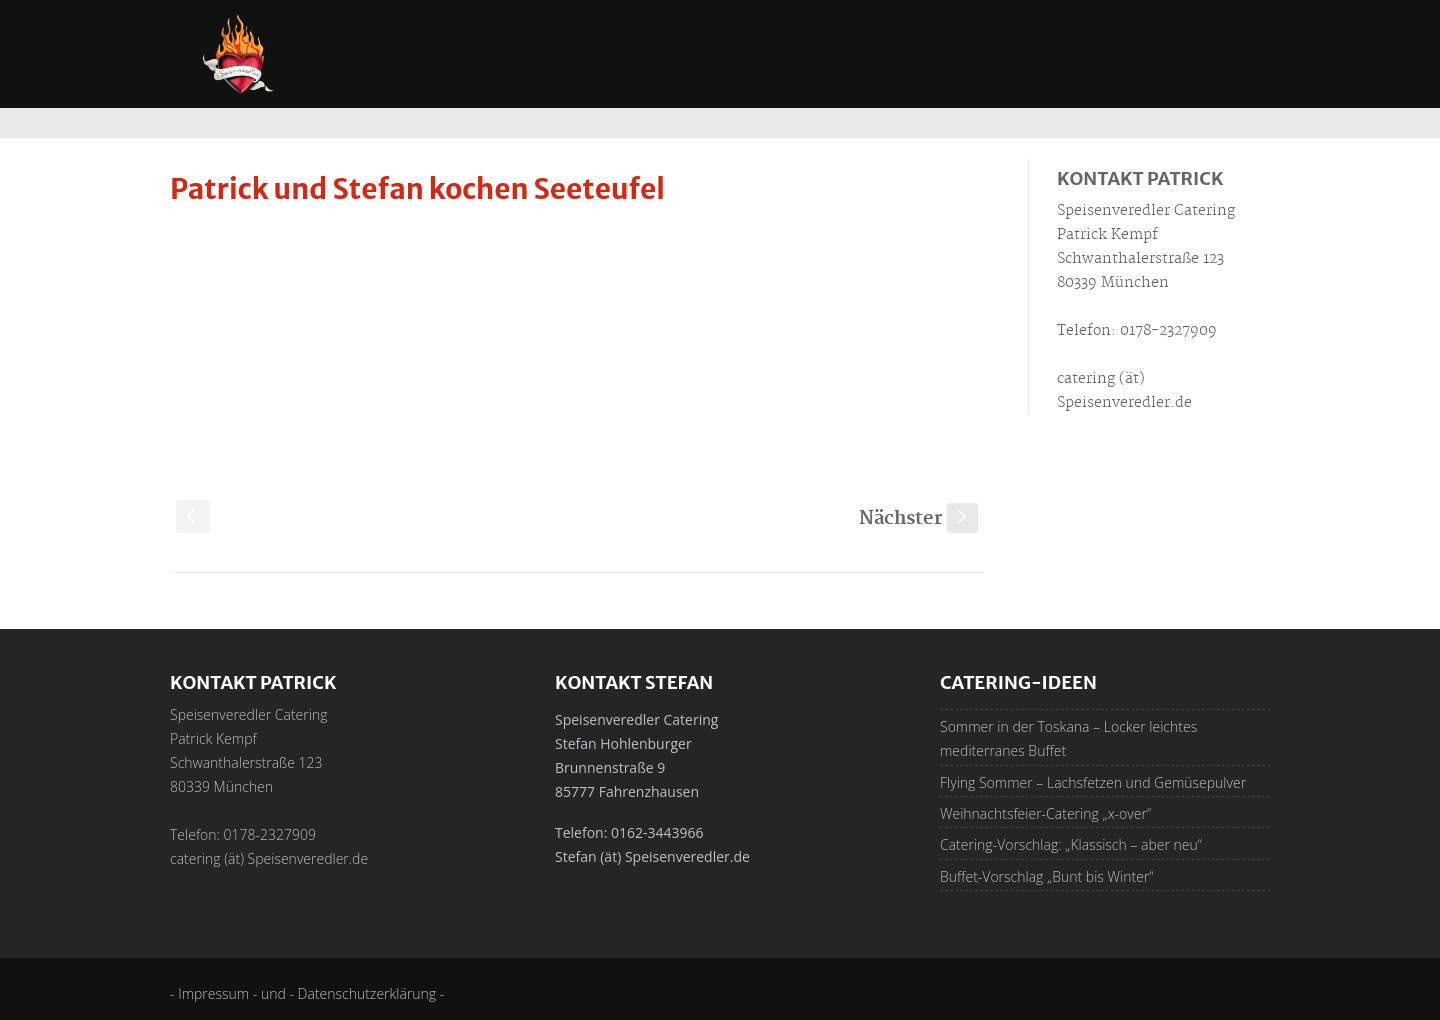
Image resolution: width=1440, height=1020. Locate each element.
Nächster (918, 518)
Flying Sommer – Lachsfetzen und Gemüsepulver (1093, 782)
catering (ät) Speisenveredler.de (269, 858)
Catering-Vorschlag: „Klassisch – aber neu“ (1071, 844)
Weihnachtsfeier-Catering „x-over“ (1045, 813)
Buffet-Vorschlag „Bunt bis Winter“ (1046, 876)
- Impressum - (215, 993)
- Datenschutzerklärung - (366, 993)
